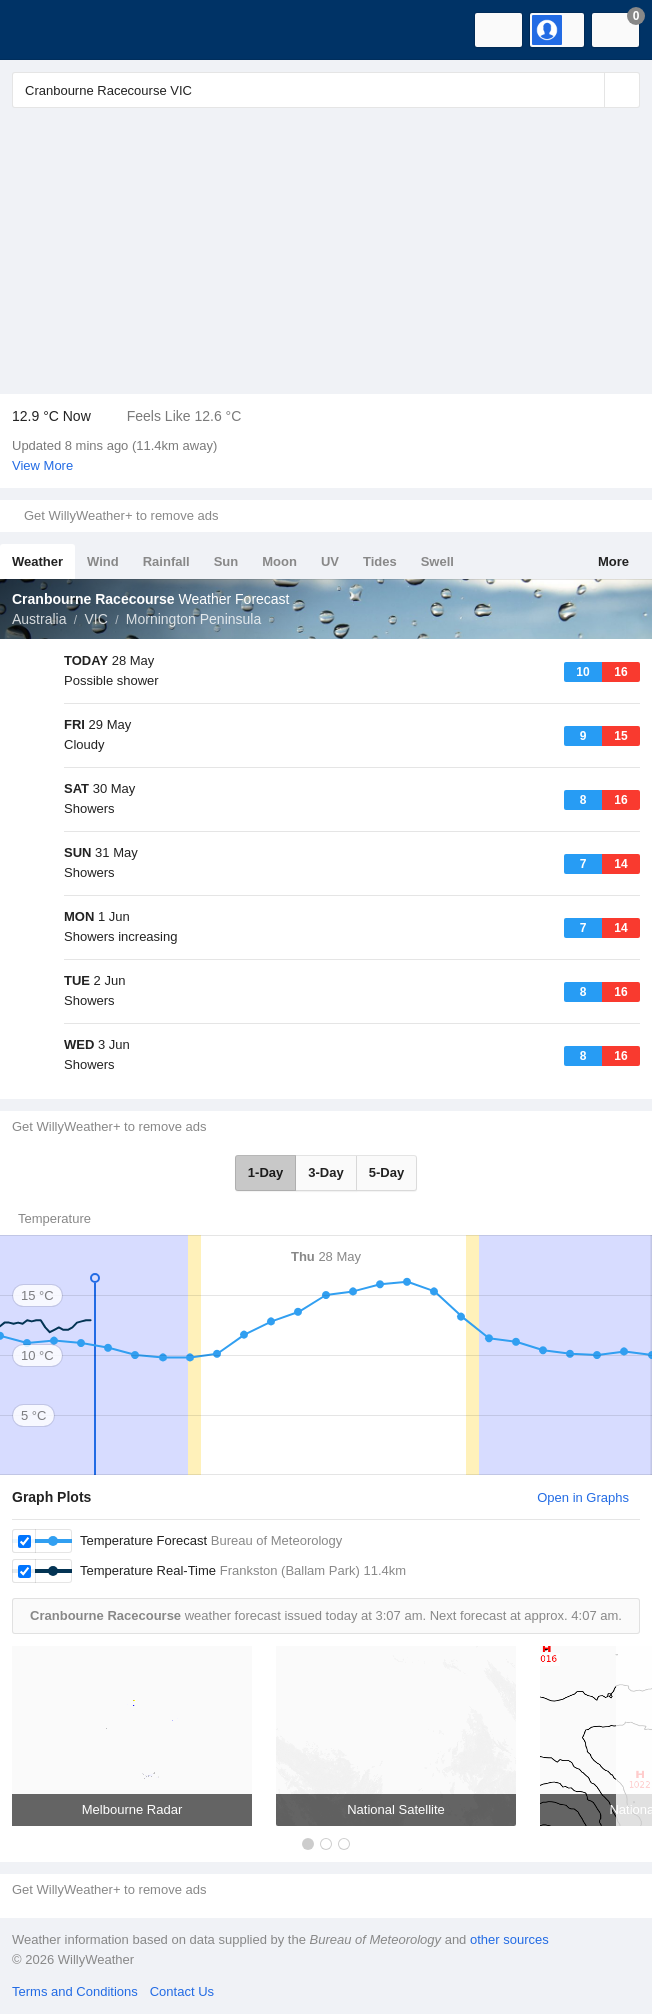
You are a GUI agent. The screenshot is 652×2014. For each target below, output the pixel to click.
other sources (509, 1939)
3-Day (325, 1172)
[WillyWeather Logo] (45, 30)
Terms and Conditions (75, 1991)
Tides (380, 561)
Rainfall (166, 561)
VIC (95, 619)
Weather (37, 561)
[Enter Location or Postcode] (326, 90)
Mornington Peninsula (193, 619)
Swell (437, 561)
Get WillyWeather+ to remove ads (121, 515)
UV (330, 561)
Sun (226, 561)
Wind (103, 561)
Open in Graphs (583, 1497)
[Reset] (587, 90)
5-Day (386, 1172)
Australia (39, 619)
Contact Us (182, 1991)
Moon (279, 561)
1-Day (265, 1172)
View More (42, 465)
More (613, 561)
